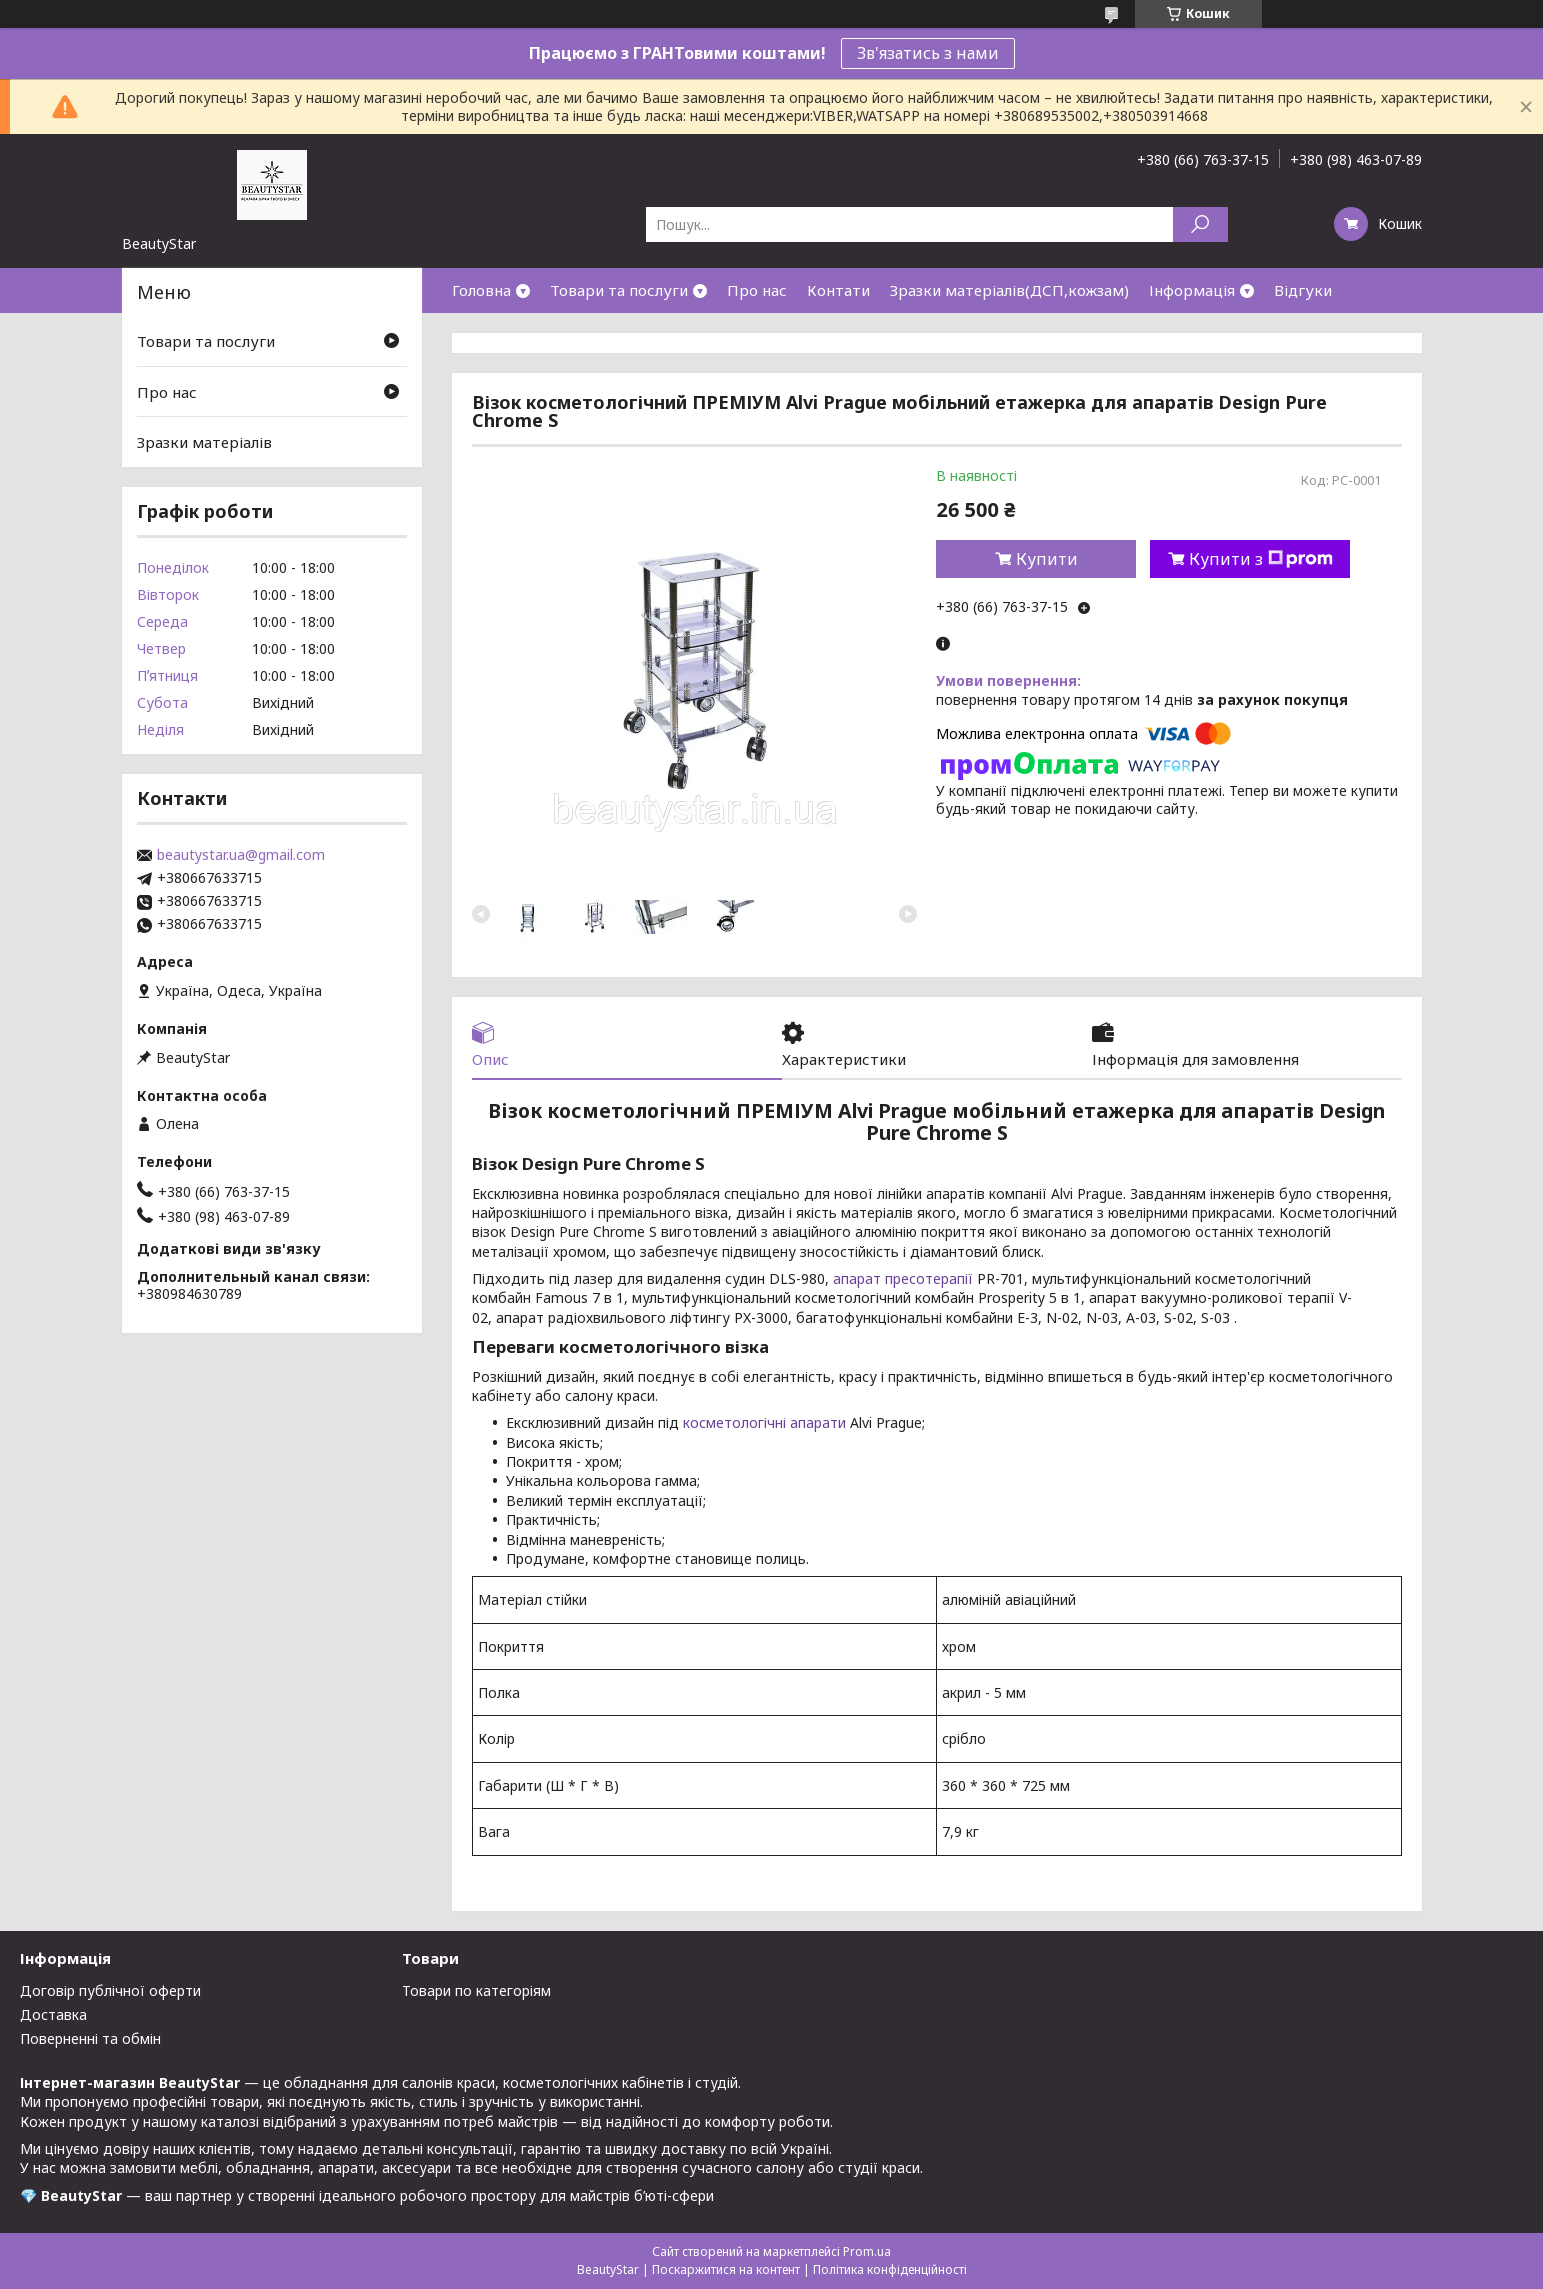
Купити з (1261, 559)
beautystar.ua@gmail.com (241, 855)
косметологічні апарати (764, 1422)
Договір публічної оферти (110, 1990)
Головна (481, 290)
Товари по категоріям (476, 1990)
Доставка (53, 2014)
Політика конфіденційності (890, 2269)
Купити (1047, 559)
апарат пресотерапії (903, 1278)
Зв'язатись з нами (928, 53)
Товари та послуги (619, 290)
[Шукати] (1200, 224)
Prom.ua (867, 2251)
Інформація (1192, 290)
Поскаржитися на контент (726, 2269)
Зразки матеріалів (204, 442)
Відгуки (1303, 290)
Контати (838, 290)
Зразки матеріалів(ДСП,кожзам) (1009, 290)
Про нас (757, 290)
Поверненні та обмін (90, 2038)
